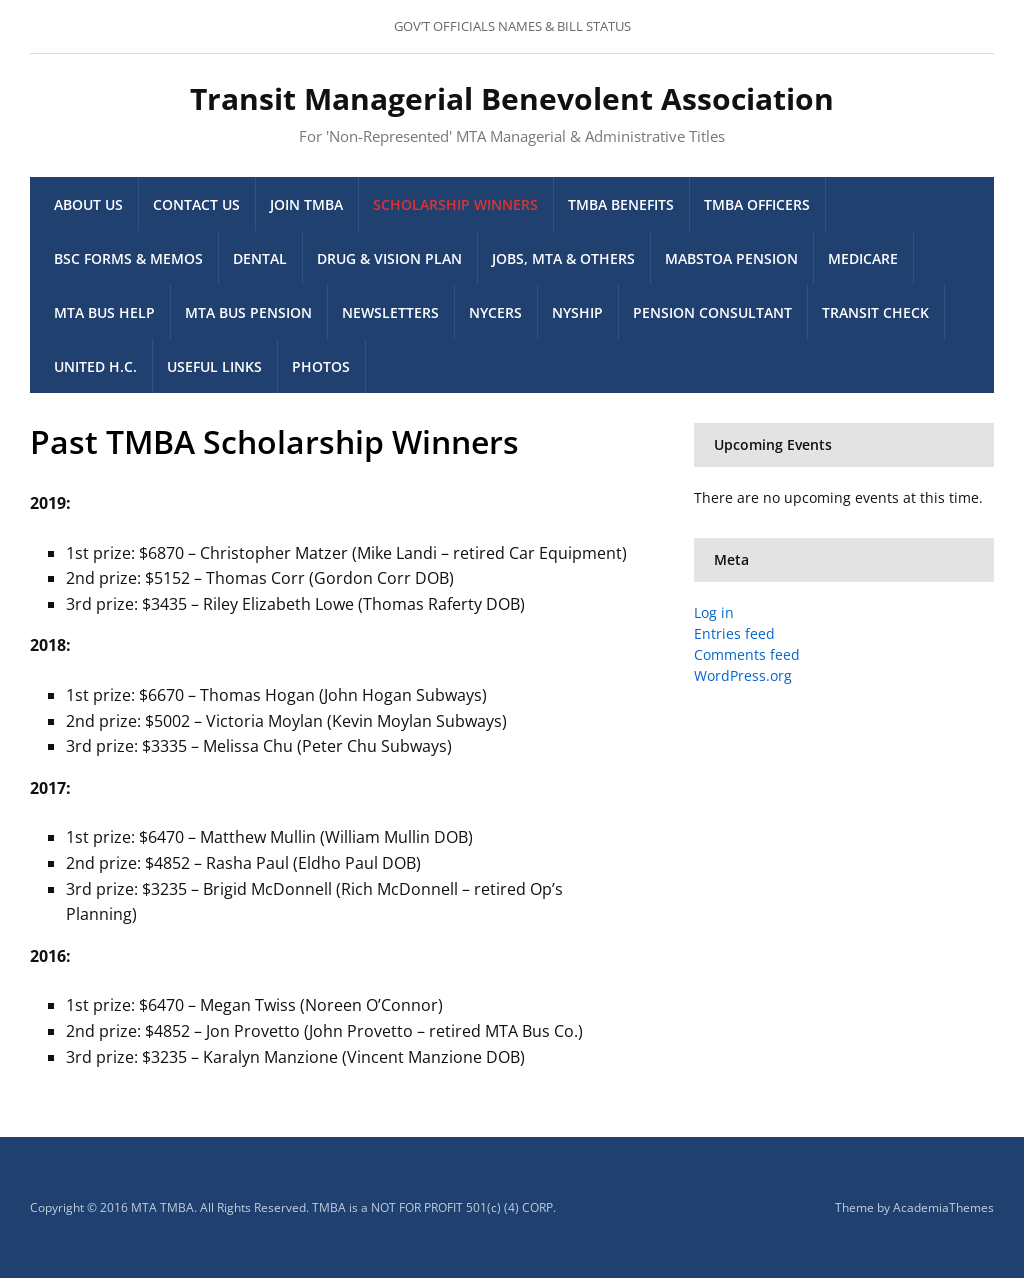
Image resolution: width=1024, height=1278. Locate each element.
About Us (88, 204)
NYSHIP (577, 312)
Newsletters (390, 312)
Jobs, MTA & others (563, 258)
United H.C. (95, 366)
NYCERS (495, 312)
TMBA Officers (757, 204)
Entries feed (734, 633)
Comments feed (747, 654)
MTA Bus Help (104, 312)
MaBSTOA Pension (731, 258)
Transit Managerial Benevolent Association (512, 98)
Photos (321, 366)
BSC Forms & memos (128, 258)
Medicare (863, 258)
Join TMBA (306, 204)
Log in (714, 612)
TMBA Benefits (621, 204)
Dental (260, 258)
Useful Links (214, 366)
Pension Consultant (712, 312)
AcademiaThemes (943, 1207)
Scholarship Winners (455, 204)
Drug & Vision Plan (389, 258)
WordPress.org (743, 675)
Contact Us (196, 204)
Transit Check (875, 312)
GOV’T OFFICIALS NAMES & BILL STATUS (512, 26)
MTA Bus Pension (248, 312)
